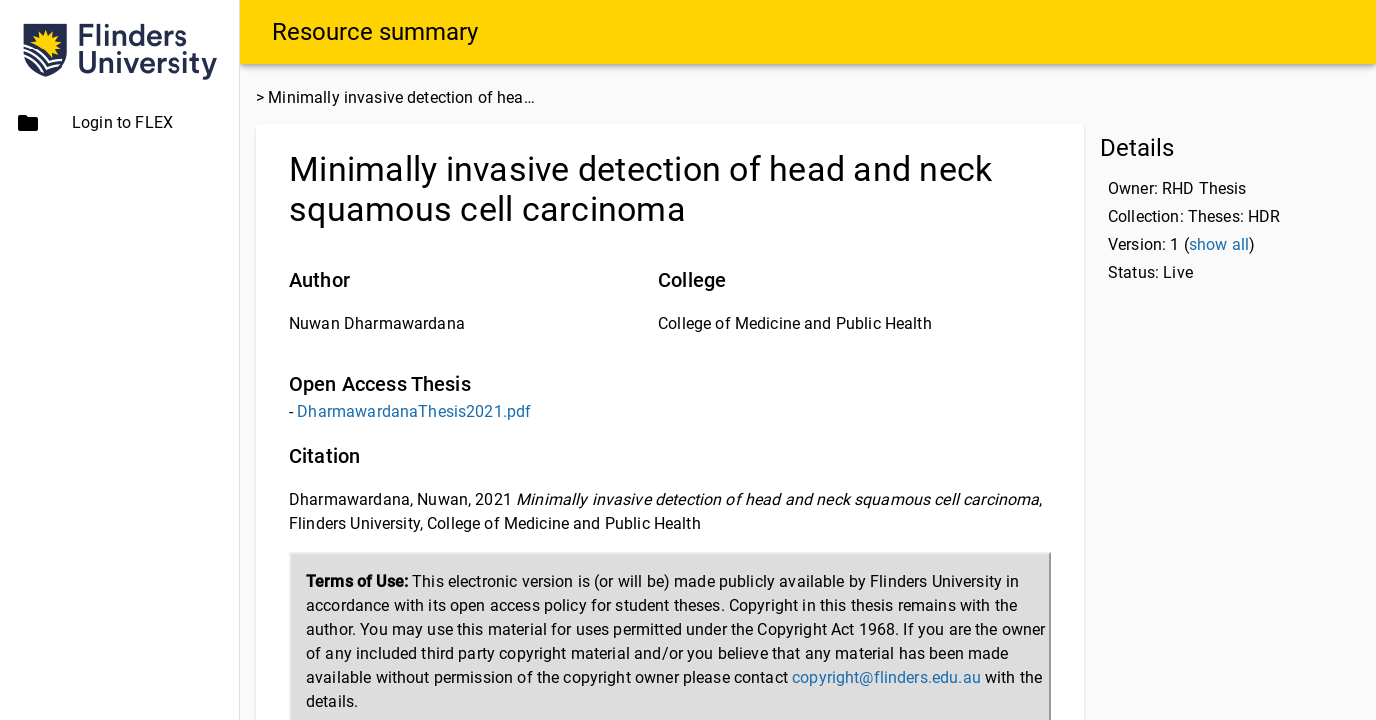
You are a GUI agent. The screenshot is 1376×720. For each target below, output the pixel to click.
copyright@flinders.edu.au (886, 677)
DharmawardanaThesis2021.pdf (414, 411)
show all (1219, 244)
